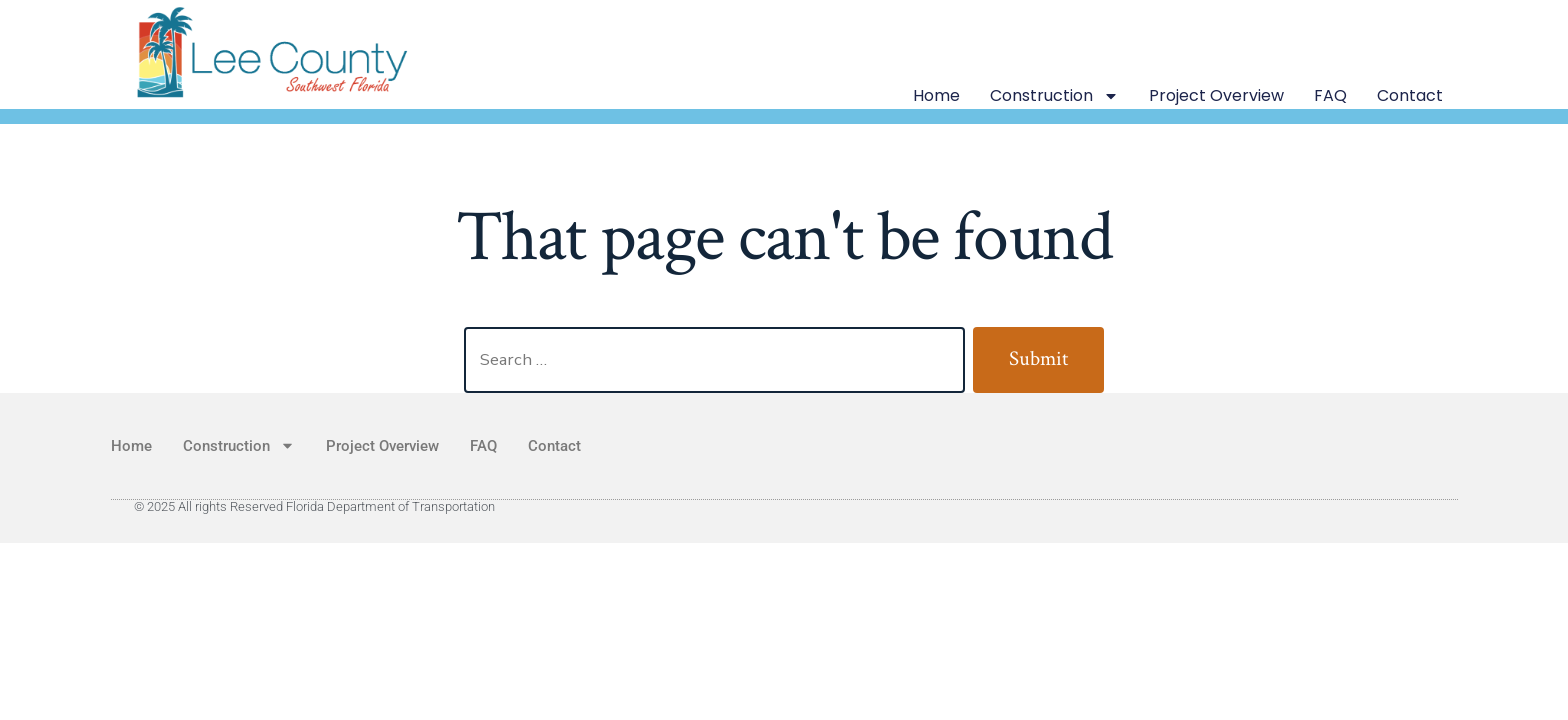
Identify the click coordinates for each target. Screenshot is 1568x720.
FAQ (1330, 95)
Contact (1410, 95)
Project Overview (1216, 95)
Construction (1054, 96)
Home (936, 95)
